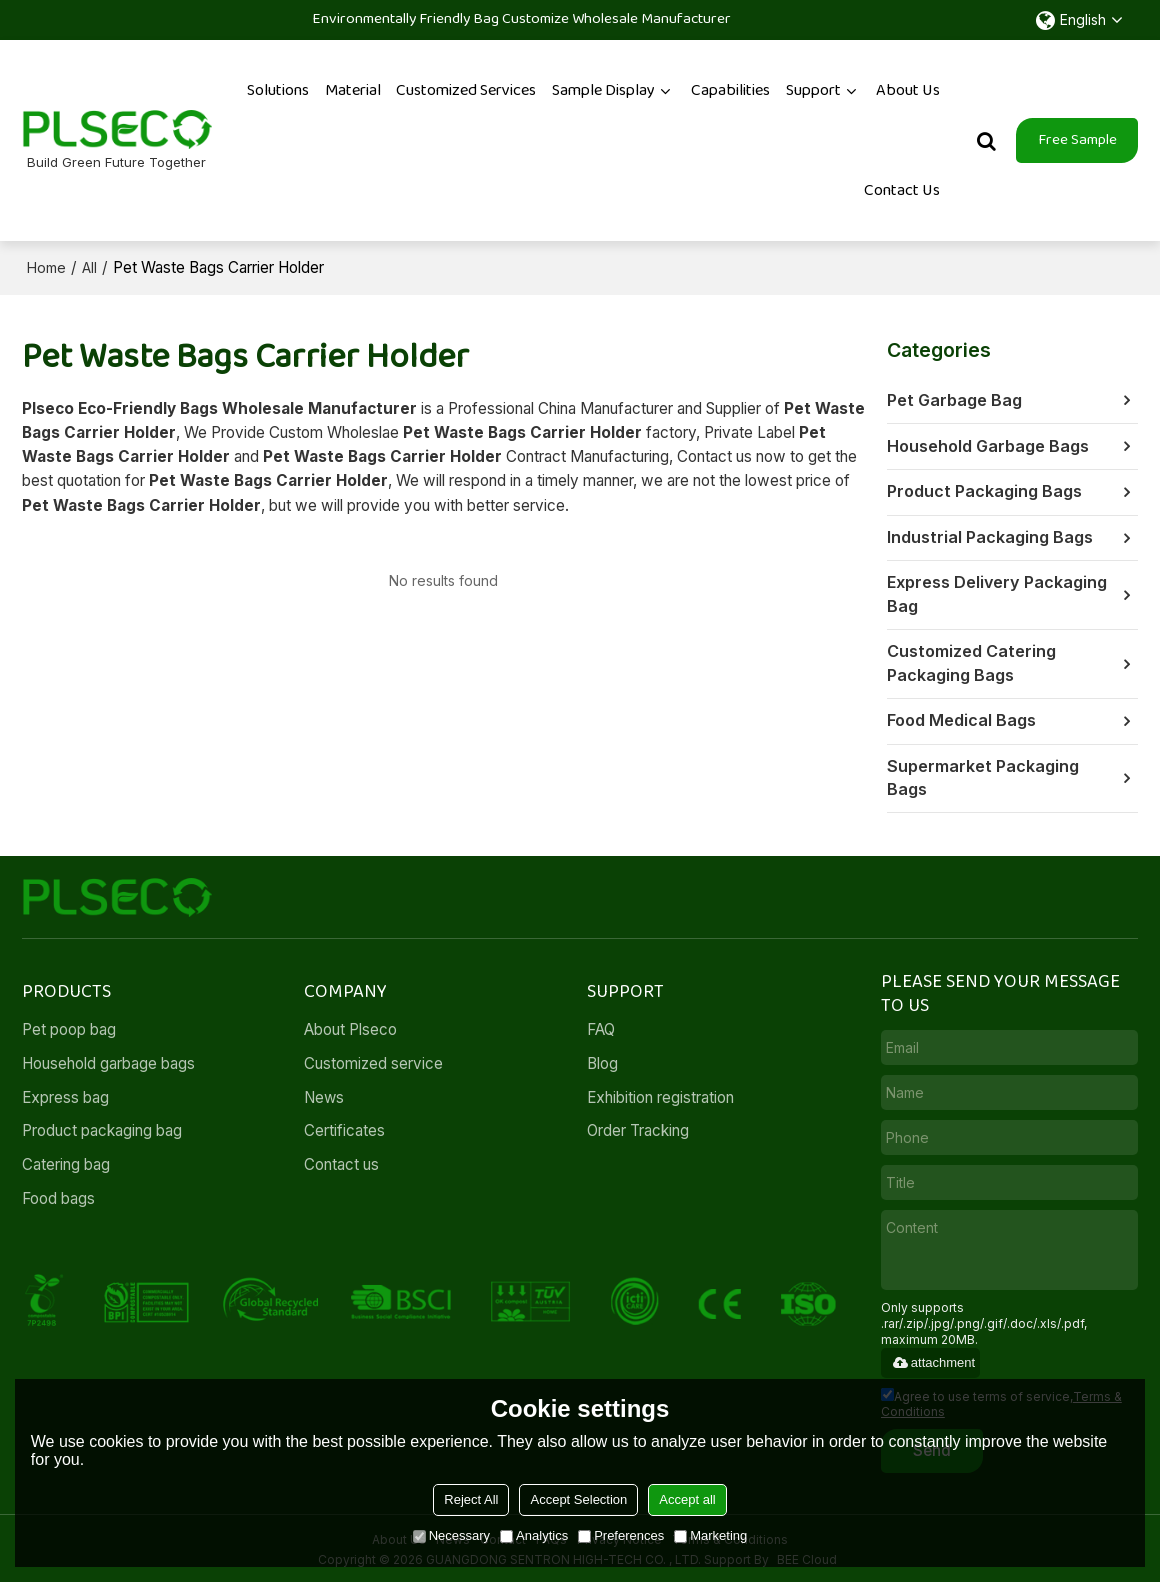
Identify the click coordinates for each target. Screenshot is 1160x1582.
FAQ (601, 1025)
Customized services (466, 90)
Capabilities (730, 90)
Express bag (66, 1093)
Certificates (344, 1127)
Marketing (710, 1535)
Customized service (373, 1059)
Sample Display (603, 90)
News (324, 1093)
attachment (933, 1358)
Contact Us (902, 190)
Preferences (621, 1535)
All (89, 266)
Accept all (687, 1499)
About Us (908, 90)
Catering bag (66, 1161)
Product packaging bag (102, 1127)
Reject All (471, 1499)
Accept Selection (578, 1499)
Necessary (451, 1535)
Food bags (58, 1195)
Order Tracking (638, 1127)
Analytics (534, 1535)
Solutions (278, 90)
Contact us (341, 1161)
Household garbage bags (108, 1059)
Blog (602, 1059)
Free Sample (1077, 139)
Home (46, 266)
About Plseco (350, 1025)
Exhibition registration (661, 1093)
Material (353, 90)
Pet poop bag (69, 1025)
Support (813, 90)
